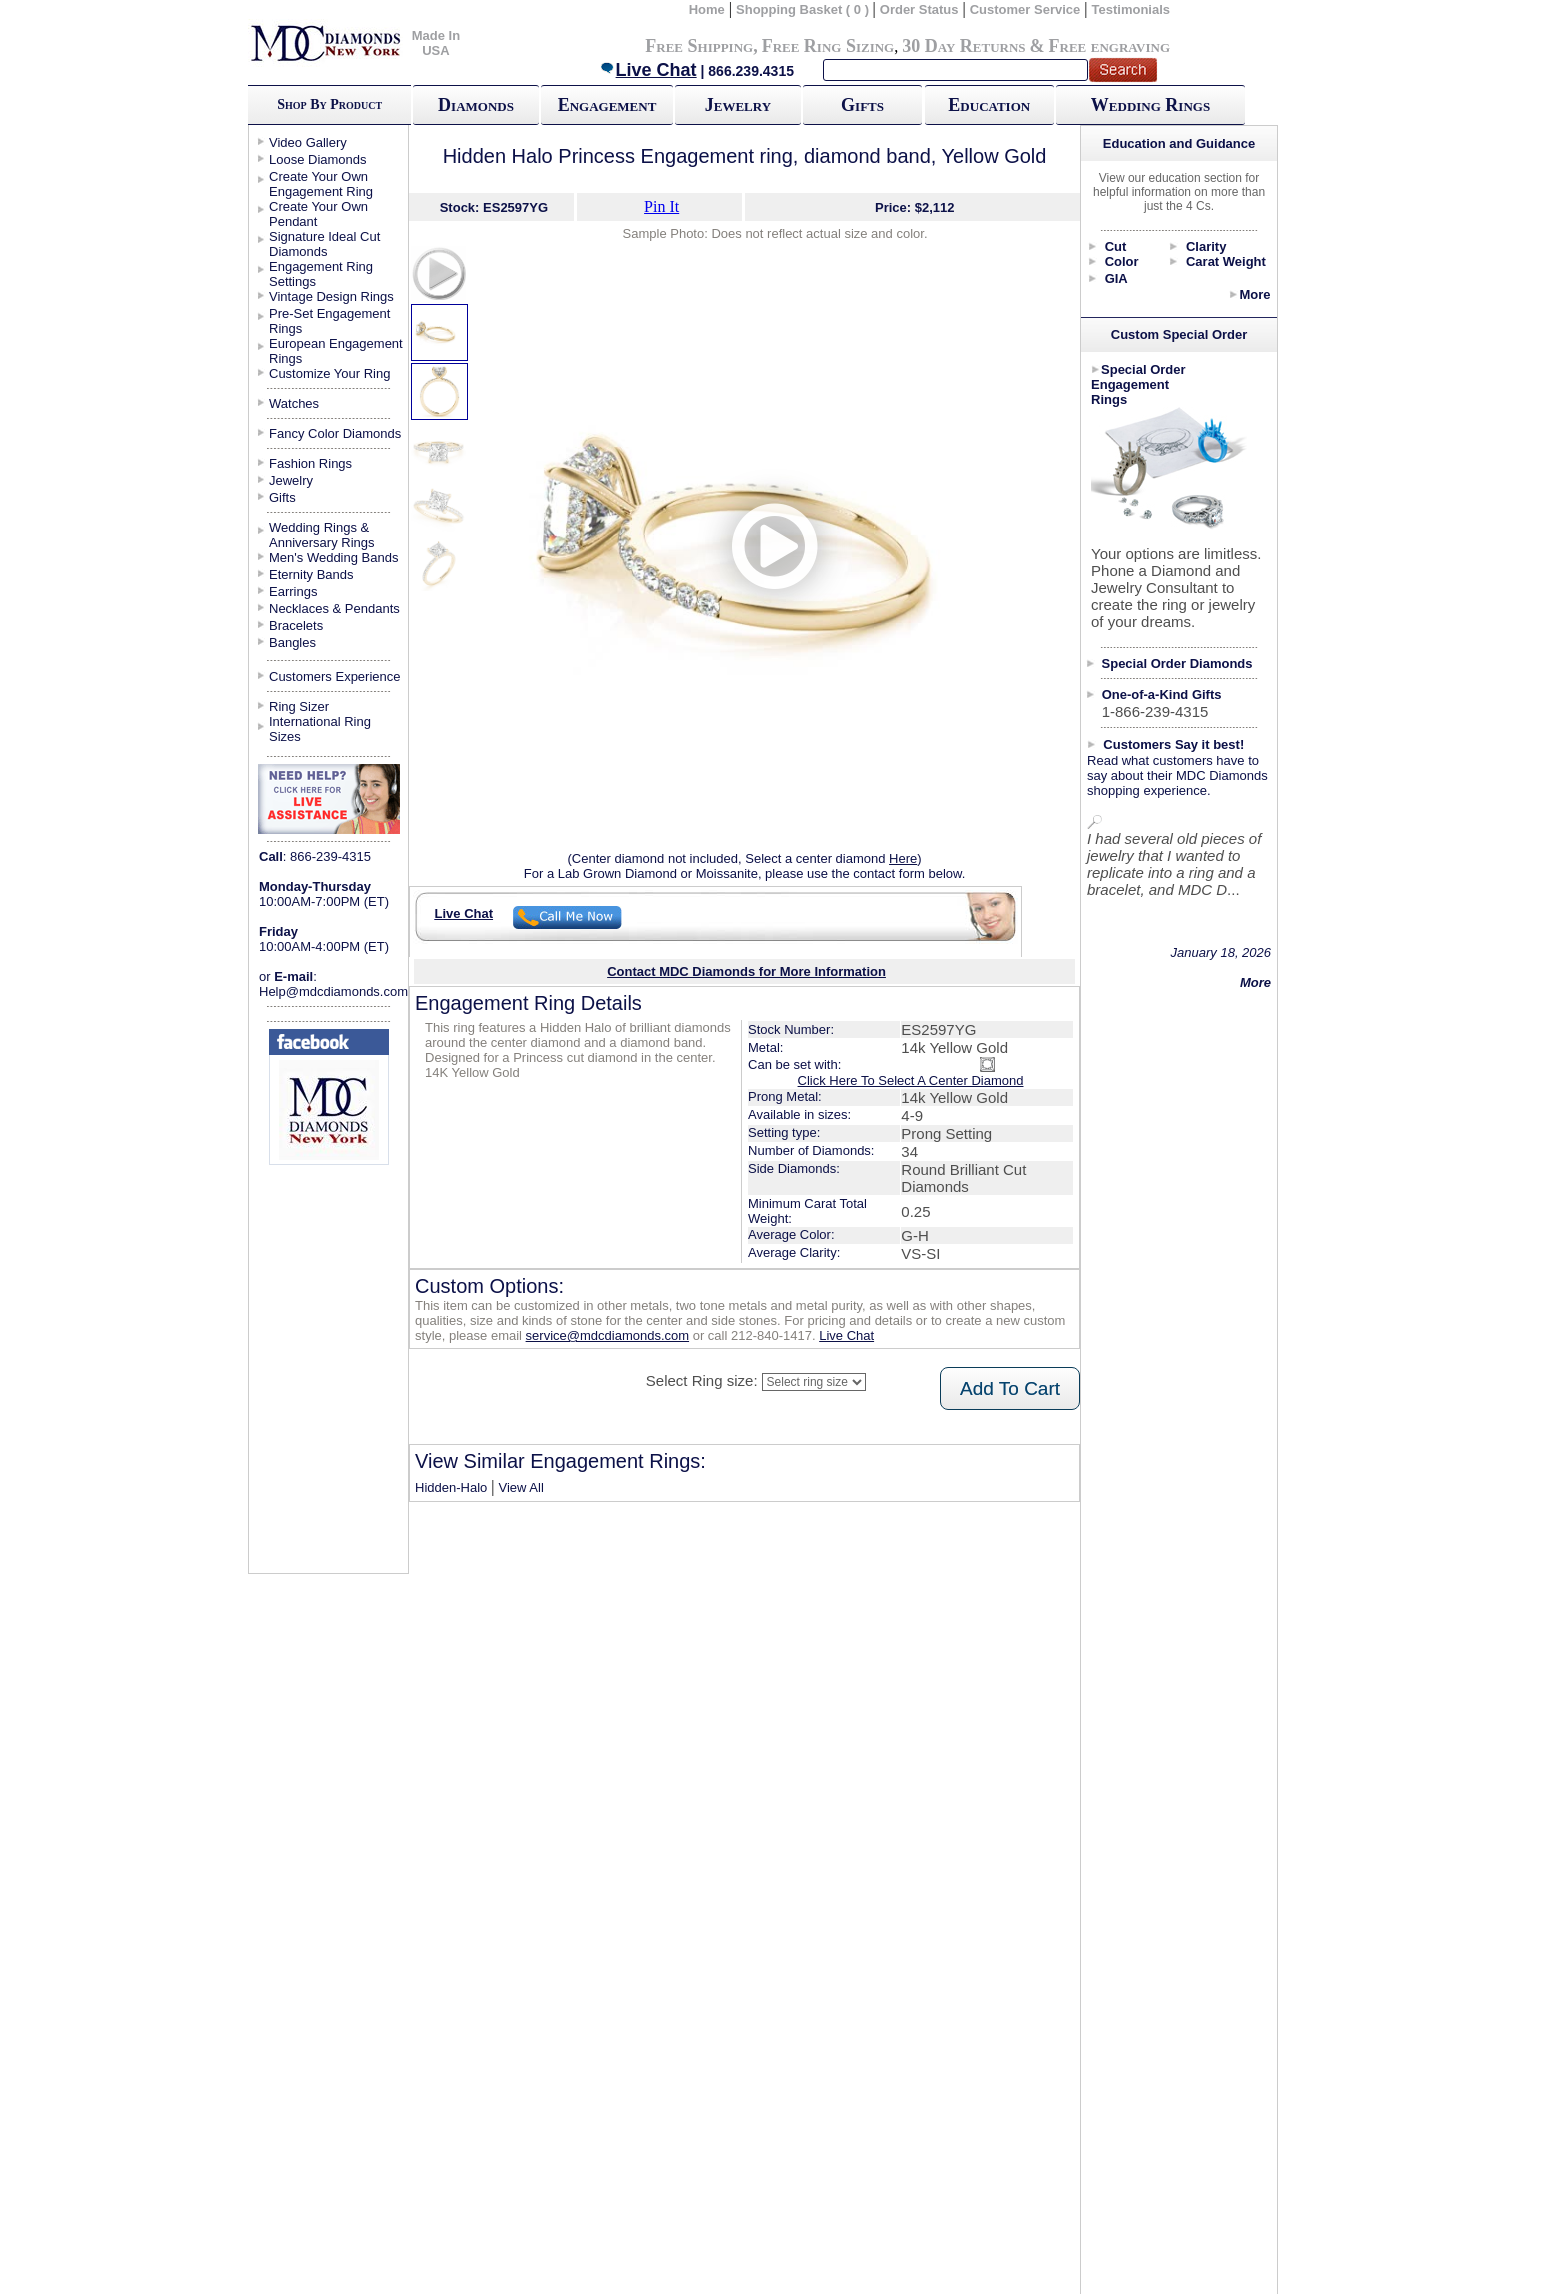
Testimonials (1131, 9)
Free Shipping (699, 46)
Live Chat (648, 70)
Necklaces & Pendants (334, 608)
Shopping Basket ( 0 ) (804, 9)
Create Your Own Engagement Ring (321, 184)
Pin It (661, 206)
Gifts (862, 105)
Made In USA (436, 43)
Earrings (293, 591)
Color (1122, 261)
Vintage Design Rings (331, 296)
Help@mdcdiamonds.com (333, 991)
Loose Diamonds (318, 159)
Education (989, 105)
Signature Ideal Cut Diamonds (324, 244)
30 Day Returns (963, 46)
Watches (294, 403)
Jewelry (738, 105)
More (1254, 294)
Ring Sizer (299, 706)
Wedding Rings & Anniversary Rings (322, 535)
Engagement (607, 105)
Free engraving (1109, 46)
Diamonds (476, 105)
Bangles (292, 642)
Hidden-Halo (451, 1487)
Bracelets (296, 625)
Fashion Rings (310, 463)
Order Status (919, 9)
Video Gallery (308, 142)
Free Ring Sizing (828, 46)
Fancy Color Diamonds (335, 433)
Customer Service (1025, 9)
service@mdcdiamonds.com (607, 1335)
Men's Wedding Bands (333, 557)
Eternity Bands (311, 574)
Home (707, 9)
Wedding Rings (1150, 105)
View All (521, 1487)
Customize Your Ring (329, 373)
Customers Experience (335, 676)
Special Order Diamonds (1177, 663)
